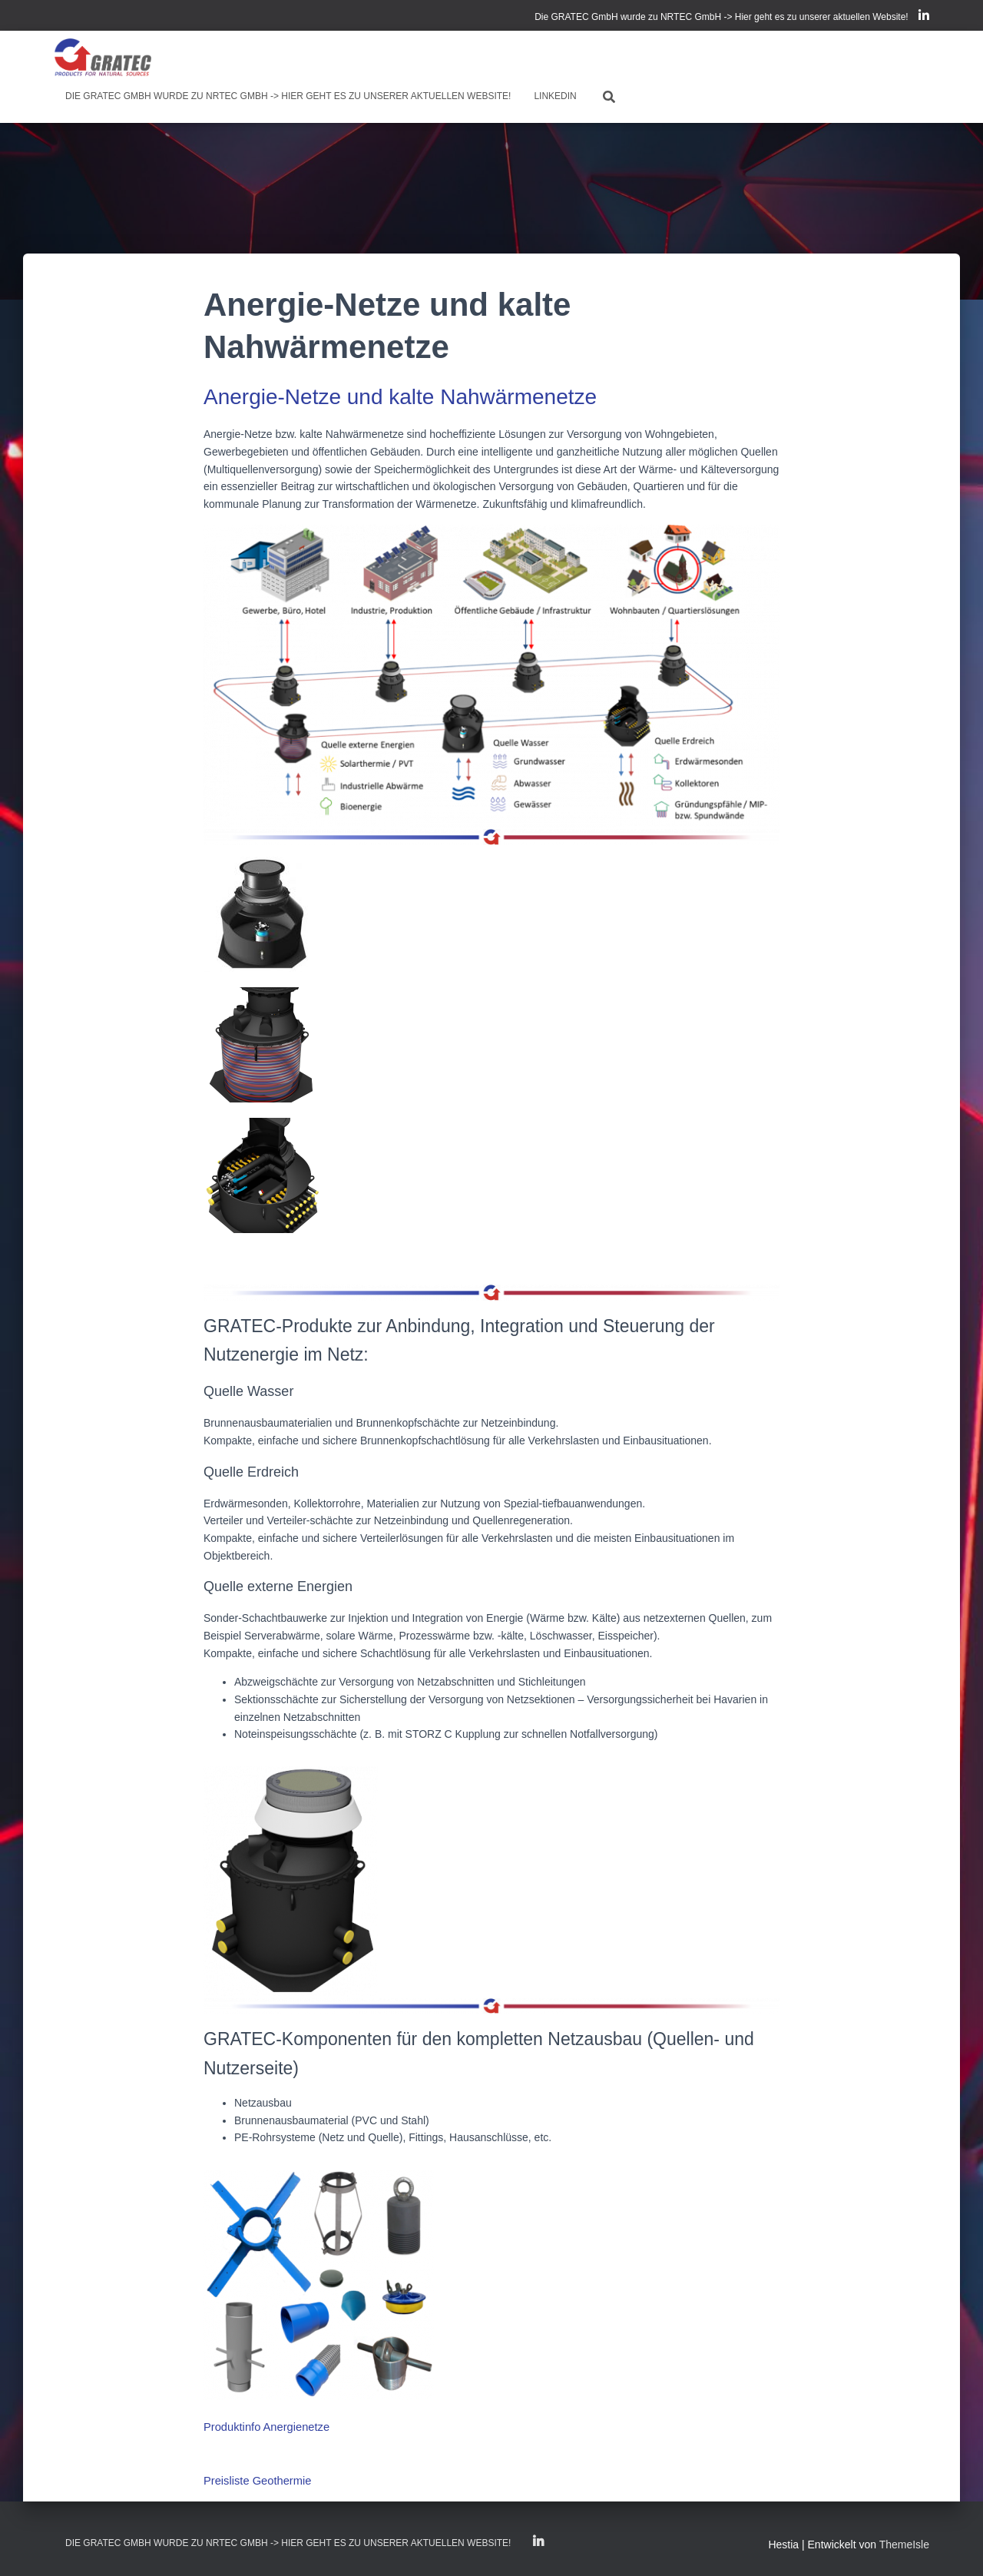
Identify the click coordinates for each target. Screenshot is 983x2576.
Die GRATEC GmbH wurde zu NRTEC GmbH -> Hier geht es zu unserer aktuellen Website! (722, 17)
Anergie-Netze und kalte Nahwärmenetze (400, 397)
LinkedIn (923, 17)
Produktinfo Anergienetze (263, 2425)
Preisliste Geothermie (255, 2478)
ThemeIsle (904, 2541)
